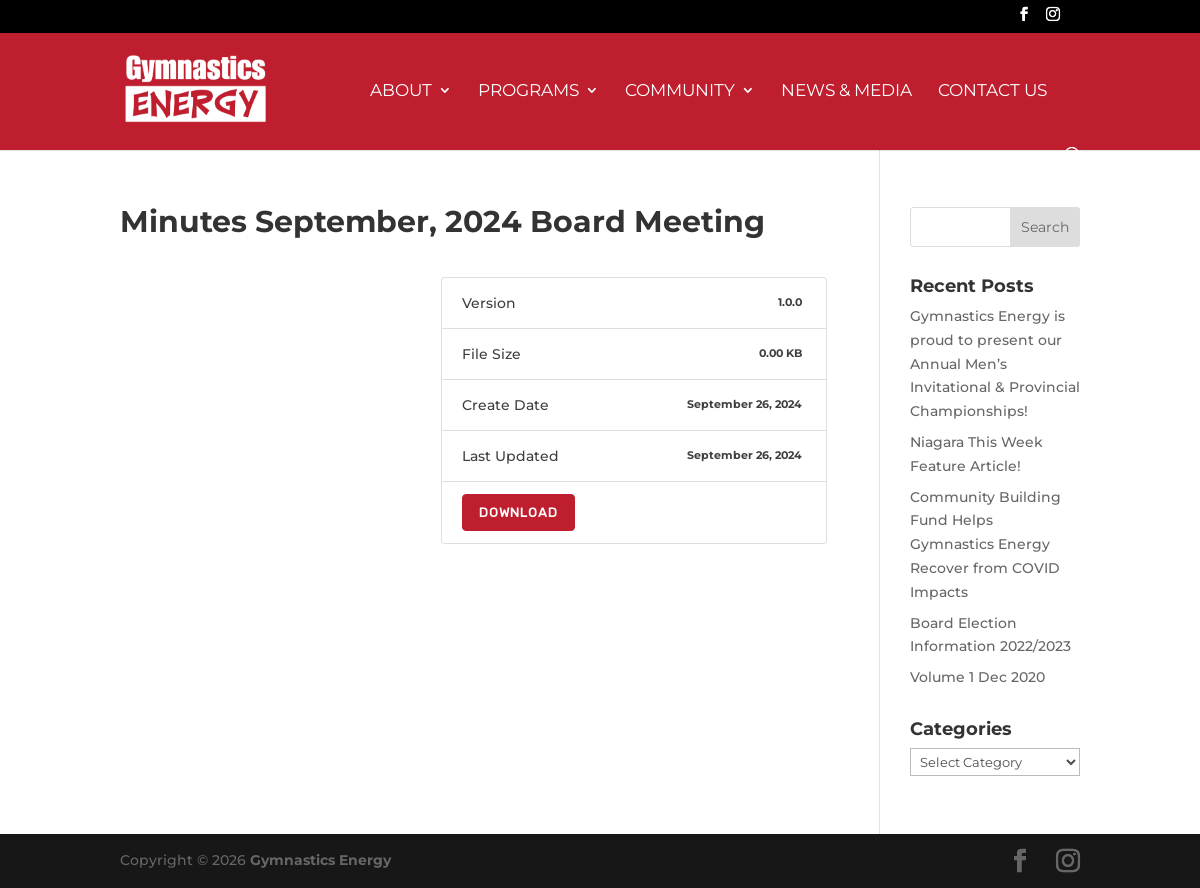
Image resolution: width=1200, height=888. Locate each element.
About (401, 91)
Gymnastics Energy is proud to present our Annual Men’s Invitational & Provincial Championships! (995, 363)
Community (680, 91)
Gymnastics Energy (320, 860)
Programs (528, 91)
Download (518, 512)
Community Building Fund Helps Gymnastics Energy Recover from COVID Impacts (985, 544)
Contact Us (992, 91)
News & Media (846, 91)
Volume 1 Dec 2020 (977, 677)
